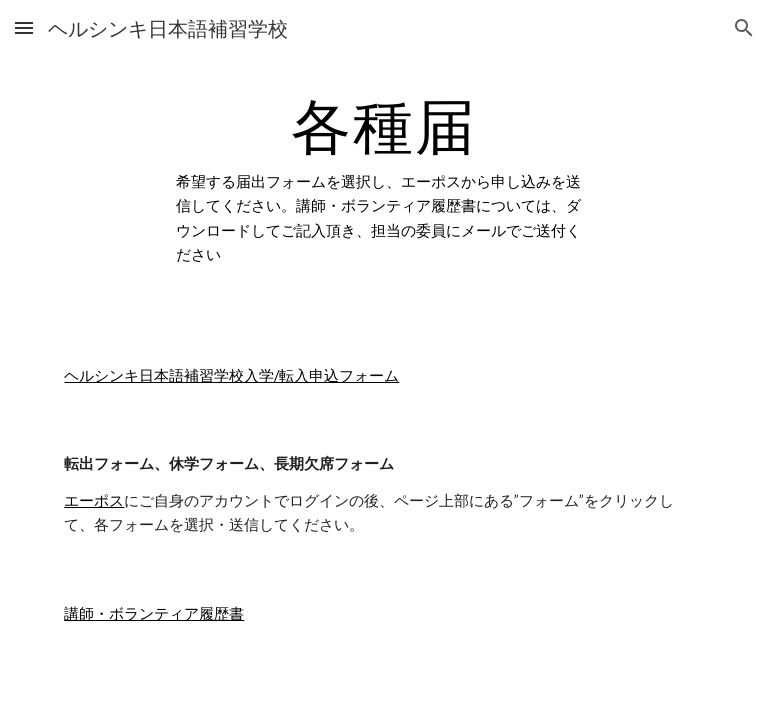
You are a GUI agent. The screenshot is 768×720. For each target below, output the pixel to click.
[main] (383, 180)
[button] (24, 27)
